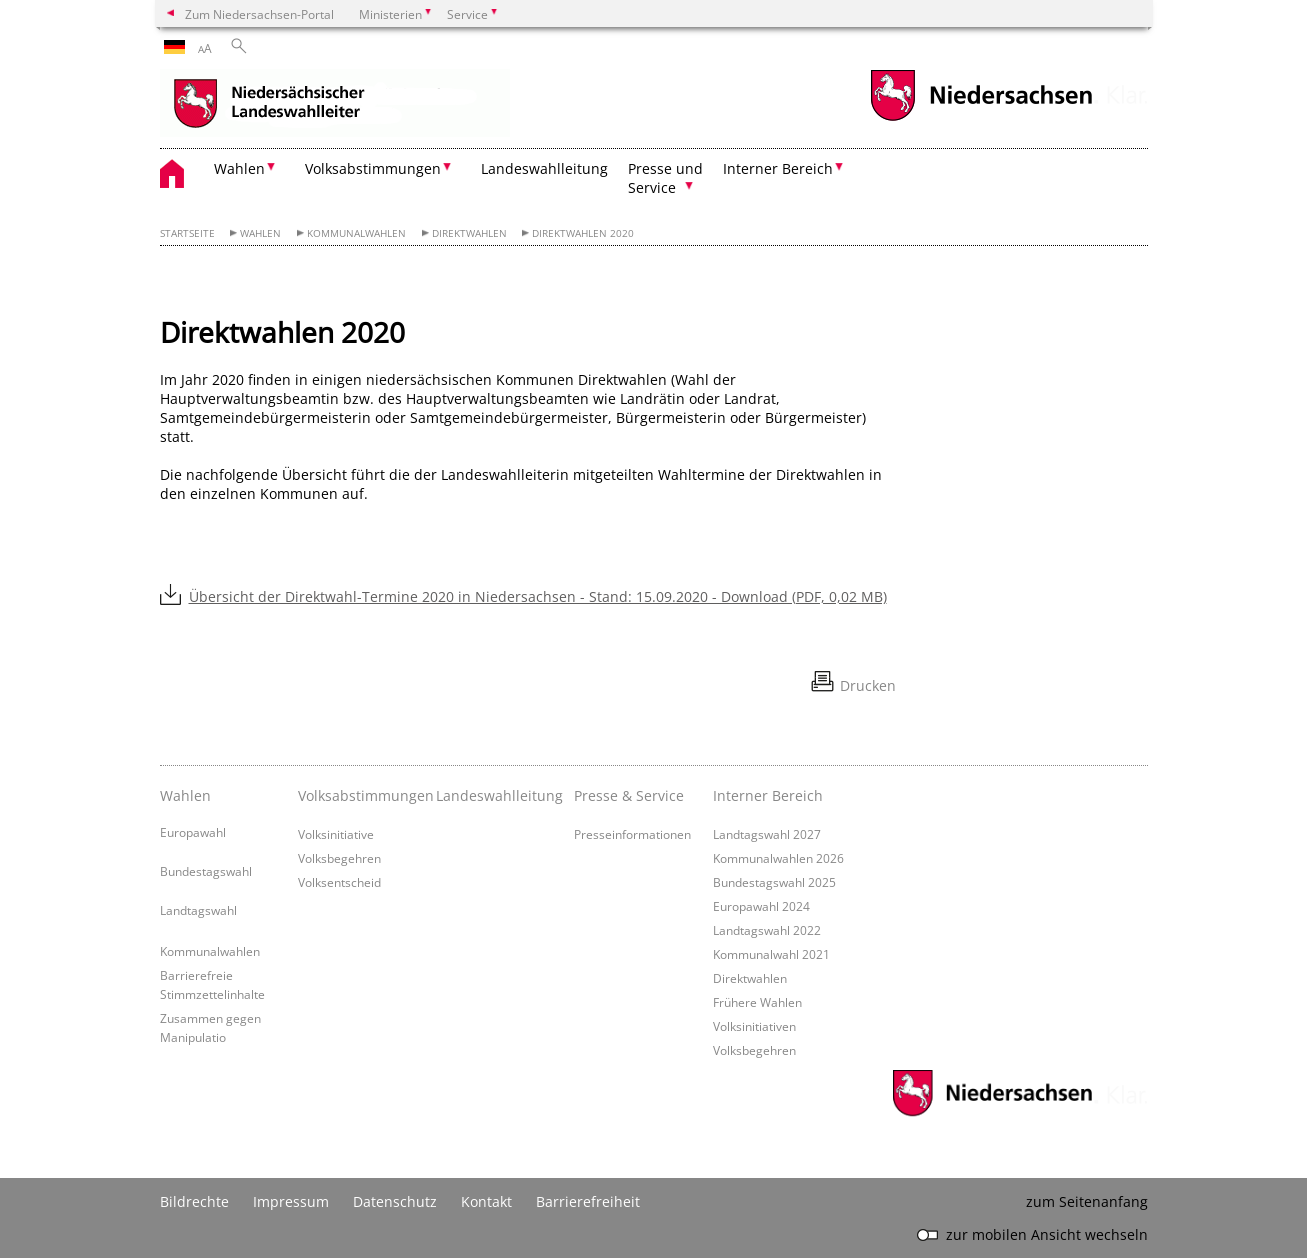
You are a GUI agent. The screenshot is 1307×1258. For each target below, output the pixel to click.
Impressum (291, 1201)
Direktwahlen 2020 (583, 233)
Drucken (868, 685)
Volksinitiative (336, 834)
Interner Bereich (768, 795)
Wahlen (260, 233)
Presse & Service (629, 795)
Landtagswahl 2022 (767, 930)
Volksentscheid (339, 882)
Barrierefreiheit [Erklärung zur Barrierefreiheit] (588, 1201)
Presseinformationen (632, 834)
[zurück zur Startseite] (335, 105)
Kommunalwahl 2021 (771, 954)
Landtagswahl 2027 (767, 834)
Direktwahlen (469, 233)
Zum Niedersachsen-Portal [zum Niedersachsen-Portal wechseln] (259, 14)
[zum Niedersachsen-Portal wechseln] (981, 118)
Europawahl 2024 (761, 906)
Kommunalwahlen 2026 (778, 858)
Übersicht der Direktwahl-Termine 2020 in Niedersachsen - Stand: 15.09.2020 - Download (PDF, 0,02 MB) (538, 596)
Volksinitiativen (754, 1026)
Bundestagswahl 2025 (774, 882)
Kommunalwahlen (356, 233)
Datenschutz (395, 1201)
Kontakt (486, 1201)
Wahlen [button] (239, 168)
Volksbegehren (339, 858)
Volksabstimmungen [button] (373, 168)
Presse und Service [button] (665, 178)
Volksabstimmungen (362, 795)
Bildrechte (194, 1201)
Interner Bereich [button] (778, 168)
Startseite (187, 233)
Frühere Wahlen (757, 1002)
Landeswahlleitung (544, 168)
